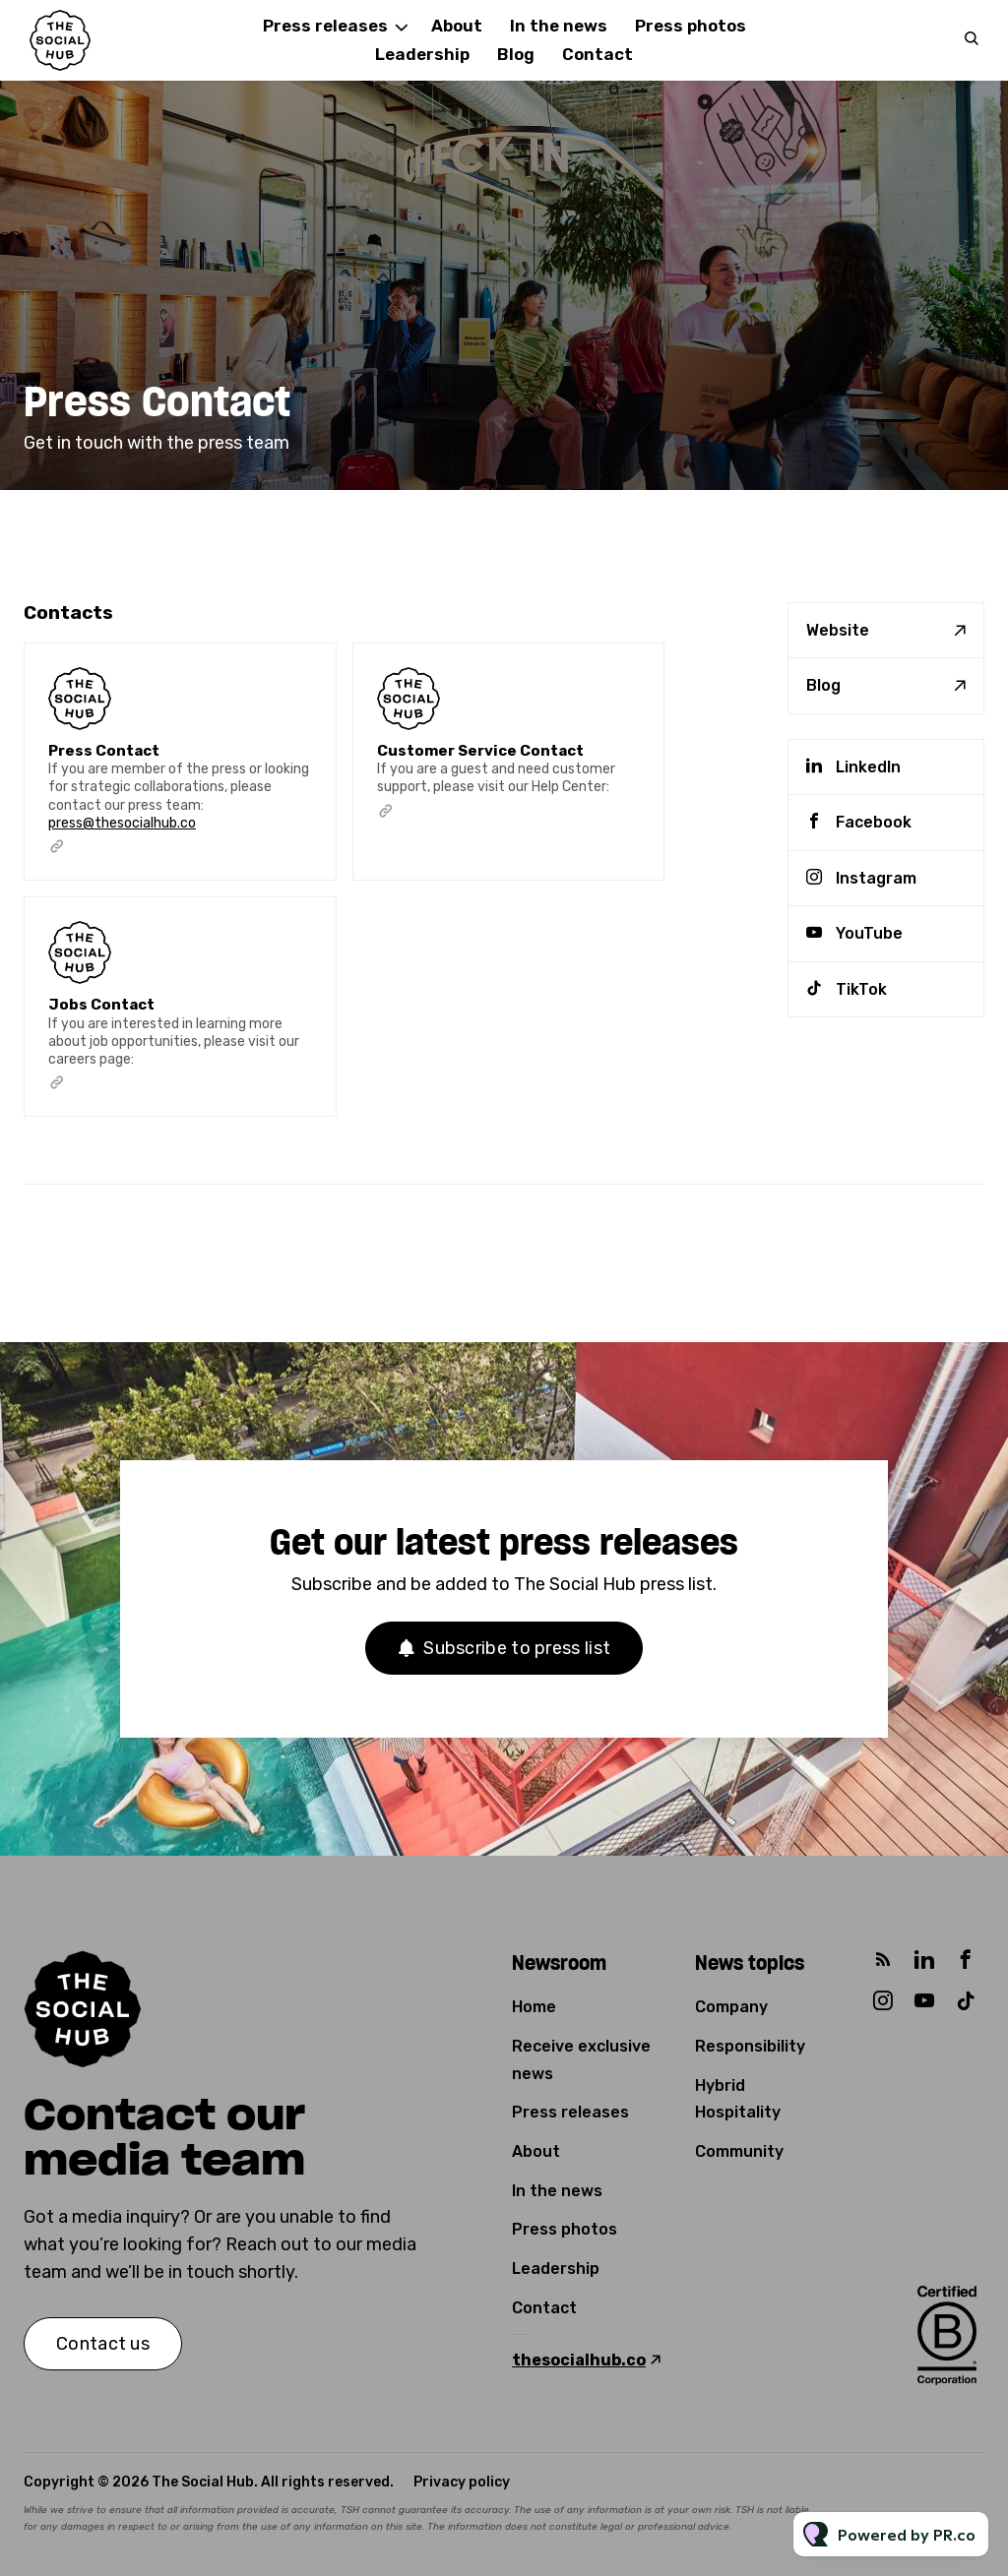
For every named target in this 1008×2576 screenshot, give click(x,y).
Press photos (690, 25)
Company (731, 2006)
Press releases (325, 25)
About (536, 2151)
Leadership (422, 54)
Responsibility (750, 2046)
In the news (558, 25)
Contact (597, 54)
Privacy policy (461, 2482)
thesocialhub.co (579, 2360)
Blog (516, 54)
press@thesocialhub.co (122, 823)
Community (739, 2151)
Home (534, 2006)
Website (837, 630)
